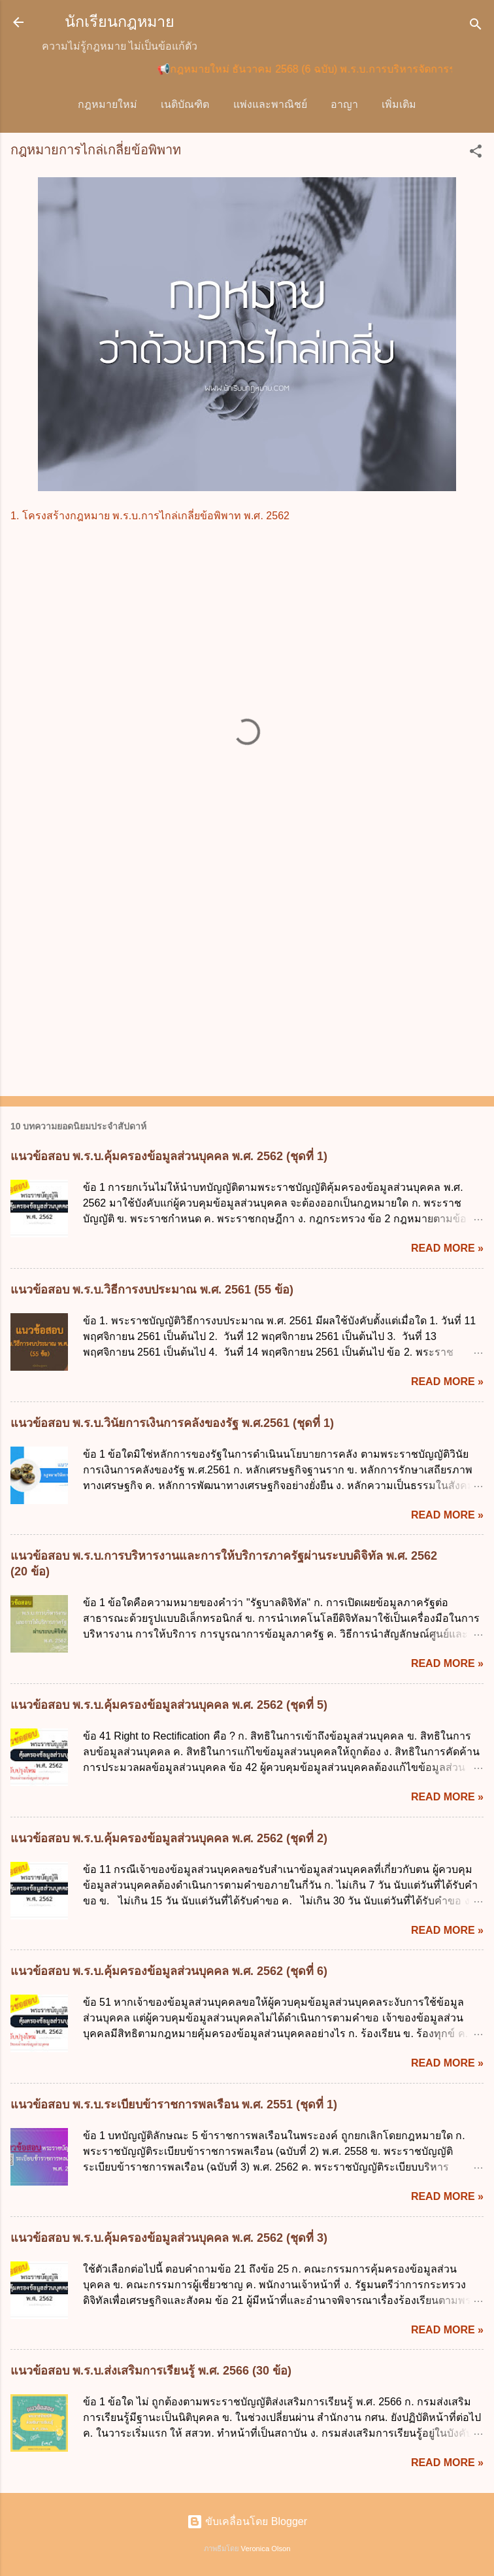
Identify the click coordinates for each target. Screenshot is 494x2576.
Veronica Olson (266, 2551)
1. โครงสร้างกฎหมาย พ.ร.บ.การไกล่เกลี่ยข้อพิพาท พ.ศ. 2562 (149, 518)
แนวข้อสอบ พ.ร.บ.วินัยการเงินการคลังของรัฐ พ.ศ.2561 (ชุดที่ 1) (172, 1425)
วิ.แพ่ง (399, 104)
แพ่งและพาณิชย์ (273, 104)
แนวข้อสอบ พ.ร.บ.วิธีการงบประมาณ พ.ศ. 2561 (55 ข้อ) (151, 1292)
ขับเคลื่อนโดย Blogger (247, 2524)
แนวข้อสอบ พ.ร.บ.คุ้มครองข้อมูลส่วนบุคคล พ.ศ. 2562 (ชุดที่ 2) (168, 1840)
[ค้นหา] (476, 26)
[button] (476, 156)
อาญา (347, 104)
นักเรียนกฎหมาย (119, 21)
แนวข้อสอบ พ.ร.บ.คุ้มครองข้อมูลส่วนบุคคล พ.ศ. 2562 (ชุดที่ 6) (168, 1973)
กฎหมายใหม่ (110, 104)
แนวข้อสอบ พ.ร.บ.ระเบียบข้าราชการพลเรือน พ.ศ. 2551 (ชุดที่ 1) (173, 2107)
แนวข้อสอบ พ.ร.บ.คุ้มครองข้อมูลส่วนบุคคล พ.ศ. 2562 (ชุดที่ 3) (168, 2240)
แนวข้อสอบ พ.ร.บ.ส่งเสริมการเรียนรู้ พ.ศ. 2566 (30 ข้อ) (150, 2373)
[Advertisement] (247, 986)
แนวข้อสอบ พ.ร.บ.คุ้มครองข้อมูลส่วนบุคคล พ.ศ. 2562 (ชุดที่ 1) (168, 1158)
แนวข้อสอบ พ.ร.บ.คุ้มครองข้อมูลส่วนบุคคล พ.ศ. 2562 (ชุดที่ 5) (168, 1707)
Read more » (447, 1250)
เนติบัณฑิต (188, 104)
